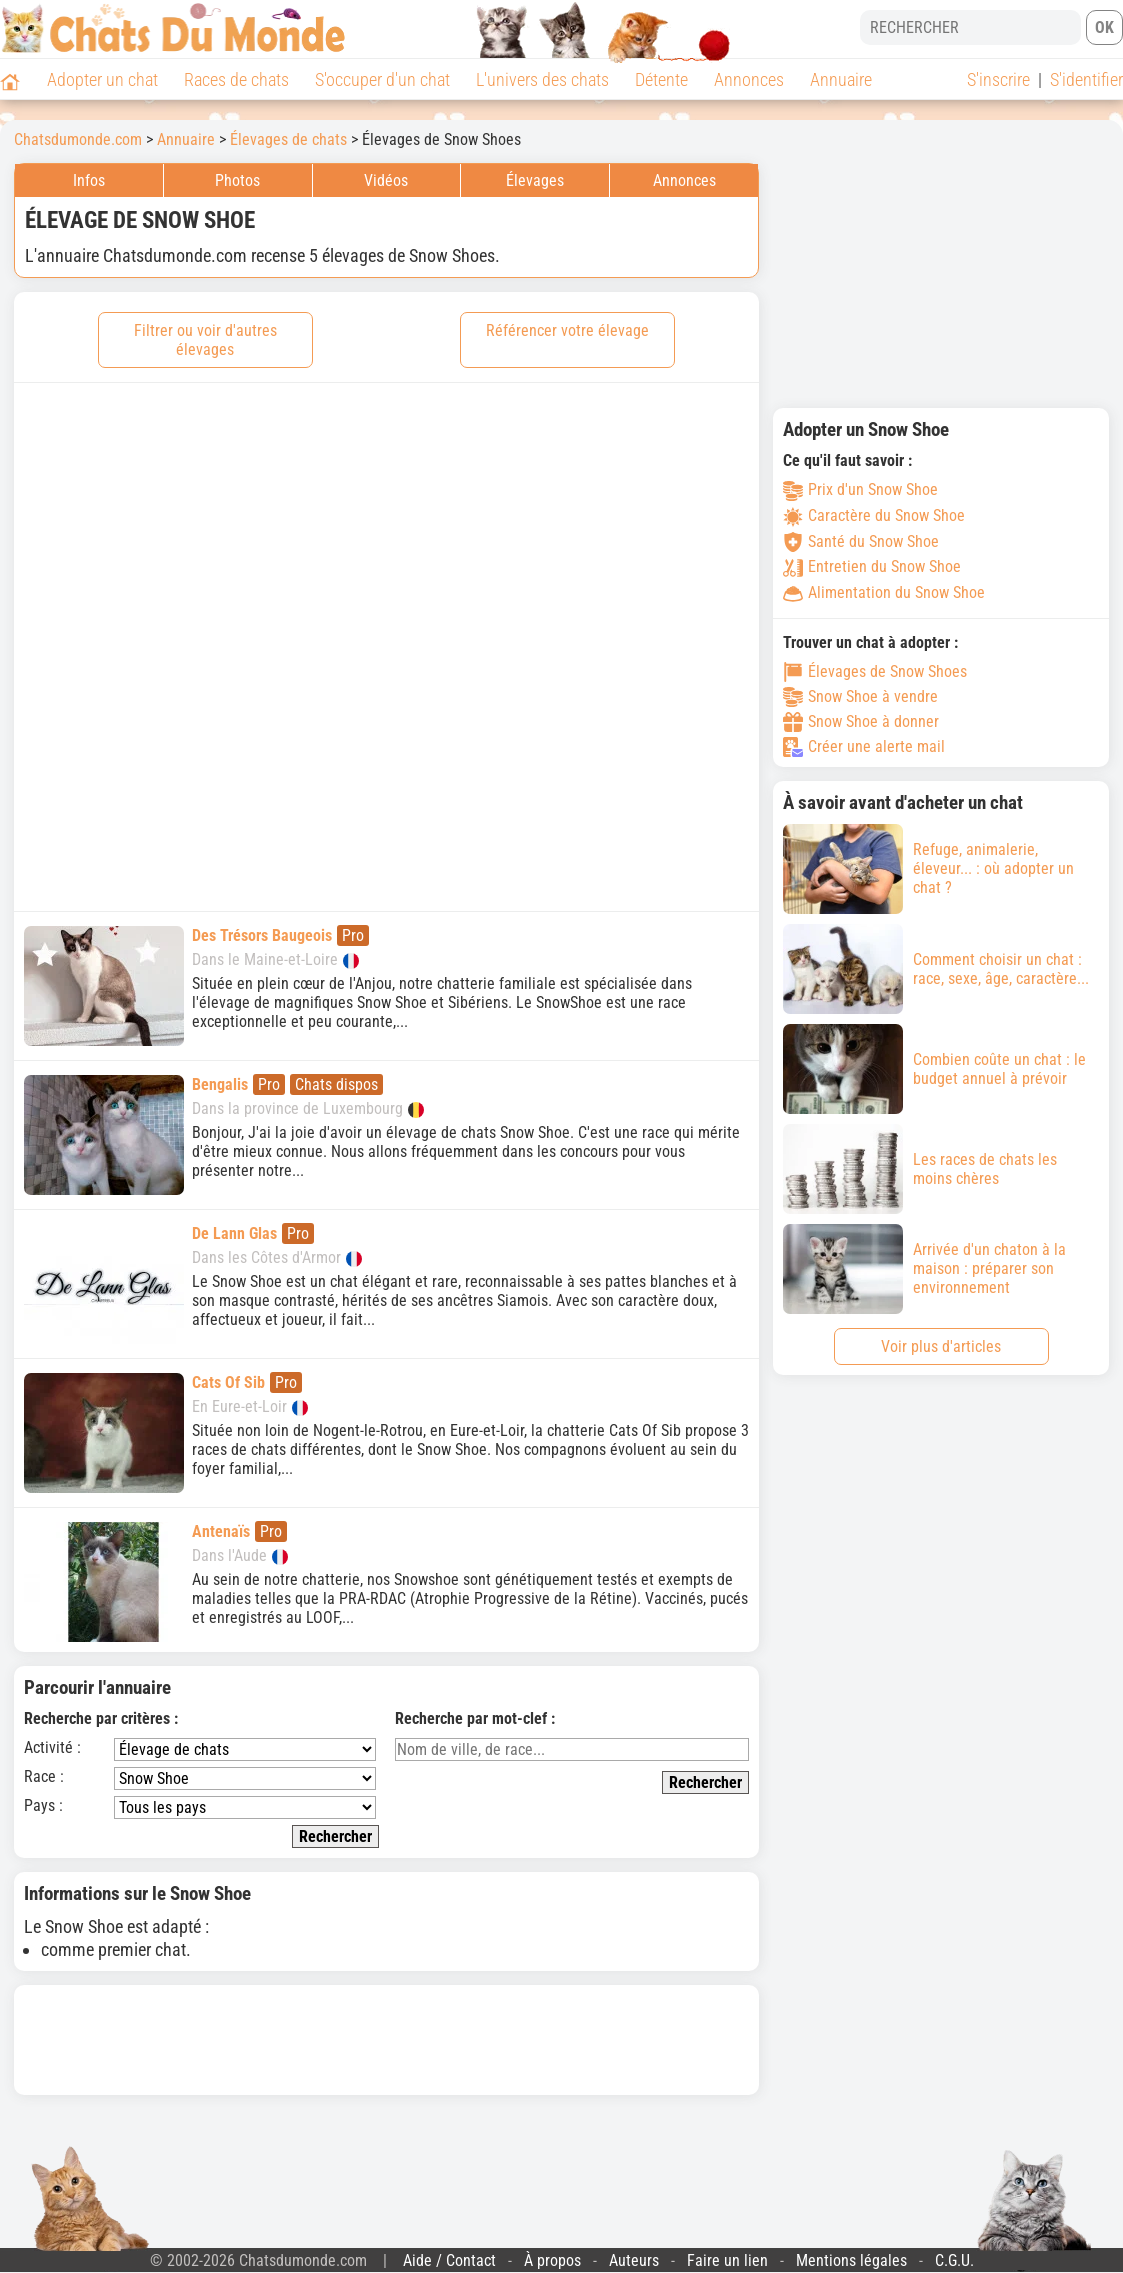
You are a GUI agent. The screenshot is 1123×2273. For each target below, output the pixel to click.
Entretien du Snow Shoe (872, 566)
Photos (237, 180)
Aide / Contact (449, 2260)
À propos (552, 2260)
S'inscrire (998, 79)
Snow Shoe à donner (861, 722)
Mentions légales (851, 2260)
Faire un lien (727, 2260)
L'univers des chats (542, 79)
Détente (661, 79)
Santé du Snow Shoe (861, 541)
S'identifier (1086, 79)
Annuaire (841, 79)
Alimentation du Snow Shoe (884, 592)
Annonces (749, 79)
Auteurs (634, 2260)
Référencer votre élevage (567, 330)
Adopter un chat (102, 79)
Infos (89, 180)
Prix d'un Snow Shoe (860, 489)
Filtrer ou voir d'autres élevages (205, 340)
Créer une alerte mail (864, 747)
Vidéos (386, 180)
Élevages (535, 180)
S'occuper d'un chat (382, 79)
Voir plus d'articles (941, 1346)
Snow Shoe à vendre (860, 697)
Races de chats (236, 79)
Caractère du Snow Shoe (874, 515)
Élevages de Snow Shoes (875, 672)
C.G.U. (954, 2260)
